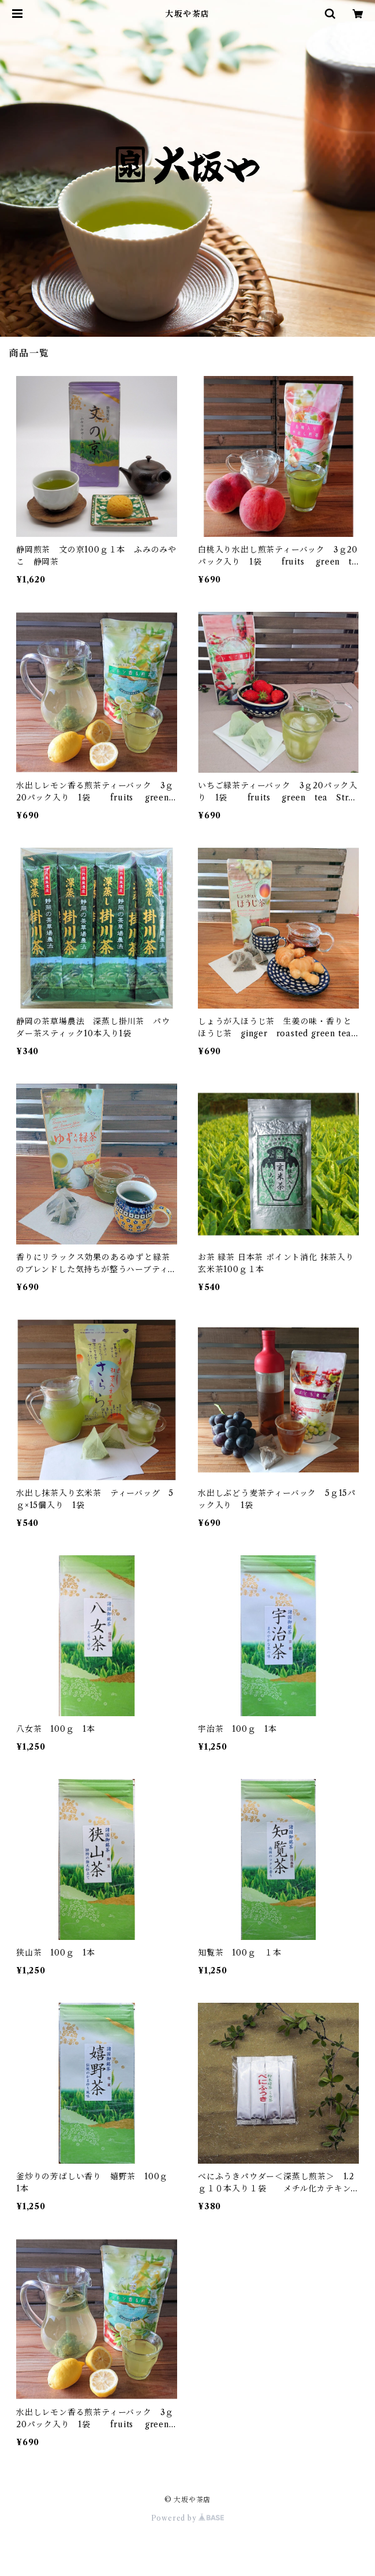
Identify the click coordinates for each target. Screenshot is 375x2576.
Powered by (187, 2518)
